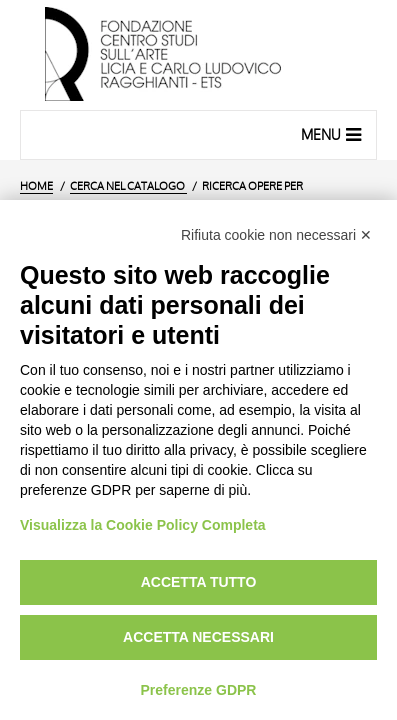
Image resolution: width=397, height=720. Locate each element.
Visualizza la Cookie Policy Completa (143, 525)
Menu (333, 134)
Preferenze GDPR (199, 690)
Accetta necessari (198, 637)
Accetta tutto (199, 582)
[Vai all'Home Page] (198, 55)
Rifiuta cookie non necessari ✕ (276, 235)
